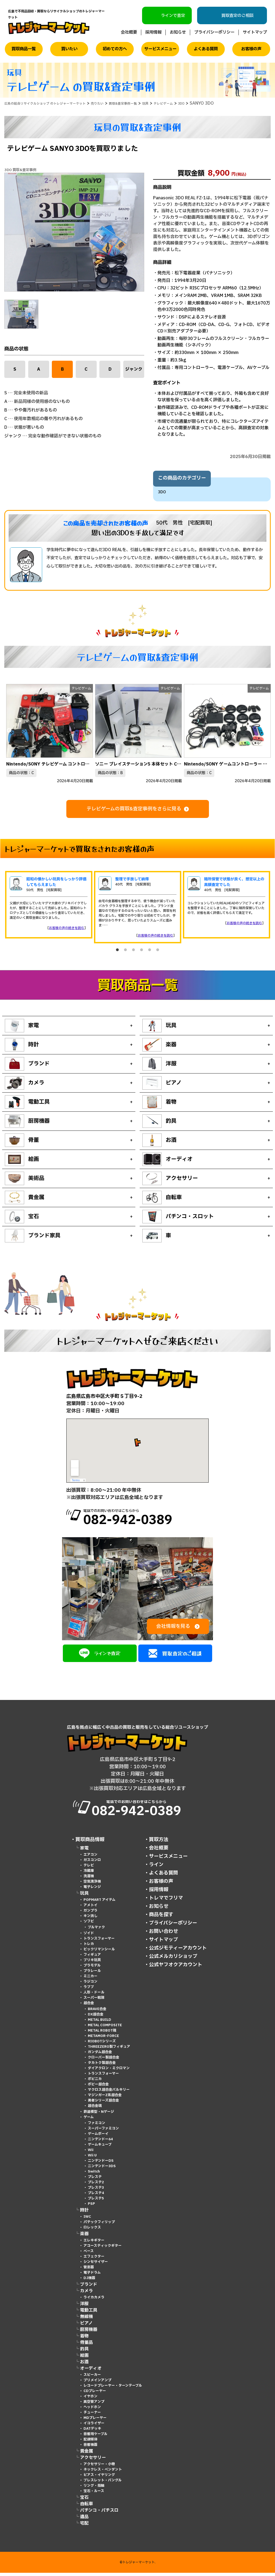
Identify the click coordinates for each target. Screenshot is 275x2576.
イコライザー (94, 2426)
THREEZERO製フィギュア (109, 2050)
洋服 (84, 2307)
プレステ (95, 2180)
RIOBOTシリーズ (102, 2044)
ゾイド (89, 1936)
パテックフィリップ (99, 2225)
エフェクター (94, 2259)
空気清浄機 (92, 1884)
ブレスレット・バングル (103, 2483)
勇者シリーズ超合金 (103, 2103)
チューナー (92, 2415)
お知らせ (178, 32)
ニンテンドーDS (101, 2164)
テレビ (89, 1868)
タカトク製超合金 (102, 2066)
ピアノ (86, 2326)
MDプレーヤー (95, 2421)
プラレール (92, 1974)
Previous (9, 730)
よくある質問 (206, 49)
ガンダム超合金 (100, 2055)
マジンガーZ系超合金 (105, 2098)
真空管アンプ (94, 2405)
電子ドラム (92, 2276)
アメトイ (90, 1908)
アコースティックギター (103, 2249)
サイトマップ (255, 32)
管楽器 (89, 2270)
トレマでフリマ (166, 1901)
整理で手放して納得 (132, 879)
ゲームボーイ (98, 2137)
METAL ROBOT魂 (102, 2033)
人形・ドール (94, 1995)
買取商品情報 (89, 1843)
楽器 (84, 2237)
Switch (94, 2174)
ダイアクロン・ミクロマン (109, 2071)
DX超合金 (95, 2017)
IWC (87, 2220)
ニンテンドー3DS (102, 2169)
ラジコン (90, 1984)
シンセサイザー (96, 2265)
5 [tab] (149, 950)
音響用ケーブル (95, 2437)
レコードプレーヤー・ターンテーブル (113, 2388)
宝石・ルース (94, 2494)
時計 (84, 2213)
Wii (90, 2153)
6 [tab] (157, 950)
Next (266, 730)
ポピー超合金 (98, 2087)
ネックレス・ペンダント (103, 2472)
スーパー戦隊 (94, 2001)
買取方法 (158, 1843)
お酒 (84, 2365)
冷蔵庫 (89, 1874)
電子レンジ (92, 1890)
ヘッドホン (92, 2410)
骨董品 (86, 2346)
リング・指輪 (94, 2489)
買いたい (69, 49)
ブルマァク (96, 1930)
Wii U (92, 2158)
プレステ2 (96, 2185)
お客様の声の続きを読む (67, 928)
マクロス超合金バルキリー (109, 2093)
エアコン (90, 1858)
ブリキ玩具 (92, 1963)
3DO (162, 492)
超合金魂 (95, 2109)
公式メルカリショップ (173, 1959)
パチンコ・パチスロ (99, 2513)
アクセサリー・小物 (99, 2467)
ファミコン (96, 2126)
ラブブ (89, 1990)
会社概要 (129, 32)
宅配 (84, 2526)
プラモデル (92, 1968)
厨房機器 (88, 2333)
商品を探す (161, 1918)
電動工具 (88, 2313)
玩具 (84, 1896)
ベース (89, 2254)
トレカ (89, 1947)
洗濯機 (89, 1879)
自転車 (86, 2507)
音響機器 (90, 2448)
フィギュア (92, 1958)
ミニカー (90, 1979)
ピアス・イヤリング (99, 2478)
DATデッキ (92, 2432)
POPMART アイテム (99, 1903)
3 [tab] (133, 950)
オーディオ (91, 2371)
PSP (91, 2207)
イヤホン (90, 2399)
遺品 (84, 2520)
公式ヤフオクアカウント (175, 1968)
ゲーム (89, 2120)
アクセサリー (93, 2461)
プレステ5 (96, 2201)
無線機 (86, 2320)
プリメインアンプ (97, 2383)
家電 (84, 1851)
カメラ (86, 2294)
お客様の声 (251, 49)
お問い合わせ (163, 1934)
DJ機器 (89, 2281)
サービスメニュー (160, 49)
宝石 (84, 2500)
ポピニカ (95, 2082)
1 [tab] (117, 950)
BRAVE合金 (97, 2012)
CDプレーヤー (95, 2394)
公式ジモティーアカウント (178, 1951)
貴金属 (86, 2454)
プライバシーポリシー (214, 32)
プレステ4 (96, 2196)
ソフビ (89, 1924)
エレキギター (94, 2243)
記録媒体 (90, 2442)
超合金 (89, 2006)
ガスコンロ (92, 1863)
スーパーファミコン (103, 2131)
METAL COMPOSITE (105, 2028)
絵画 (84, 2358)
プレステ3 (96, 2191)
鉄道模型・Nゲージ (99, 2115)
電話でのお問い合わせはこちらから (147, 1518)
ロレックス (92, 2230)
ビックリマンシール (99, 1952)
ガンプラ (90, 1913)
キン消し (90, 1919)
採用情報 (153, 32)
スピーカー (92, 2378)
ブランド (88, 2287)
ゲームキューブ (100, 2147)
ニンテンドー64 (100, 2142)
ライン (156, 1868)
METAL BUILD (99, 2023)
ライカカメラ (94, 2300)
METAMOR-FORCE (103, 2039)
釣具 (84, 2352)
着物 (84, 2339)
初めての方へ (115, 49)
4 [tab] (141, 950)
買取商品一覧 (24, 49)
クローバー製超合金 (103, 2060)
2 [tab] (125, 950)
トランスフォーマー (99, 1941)
